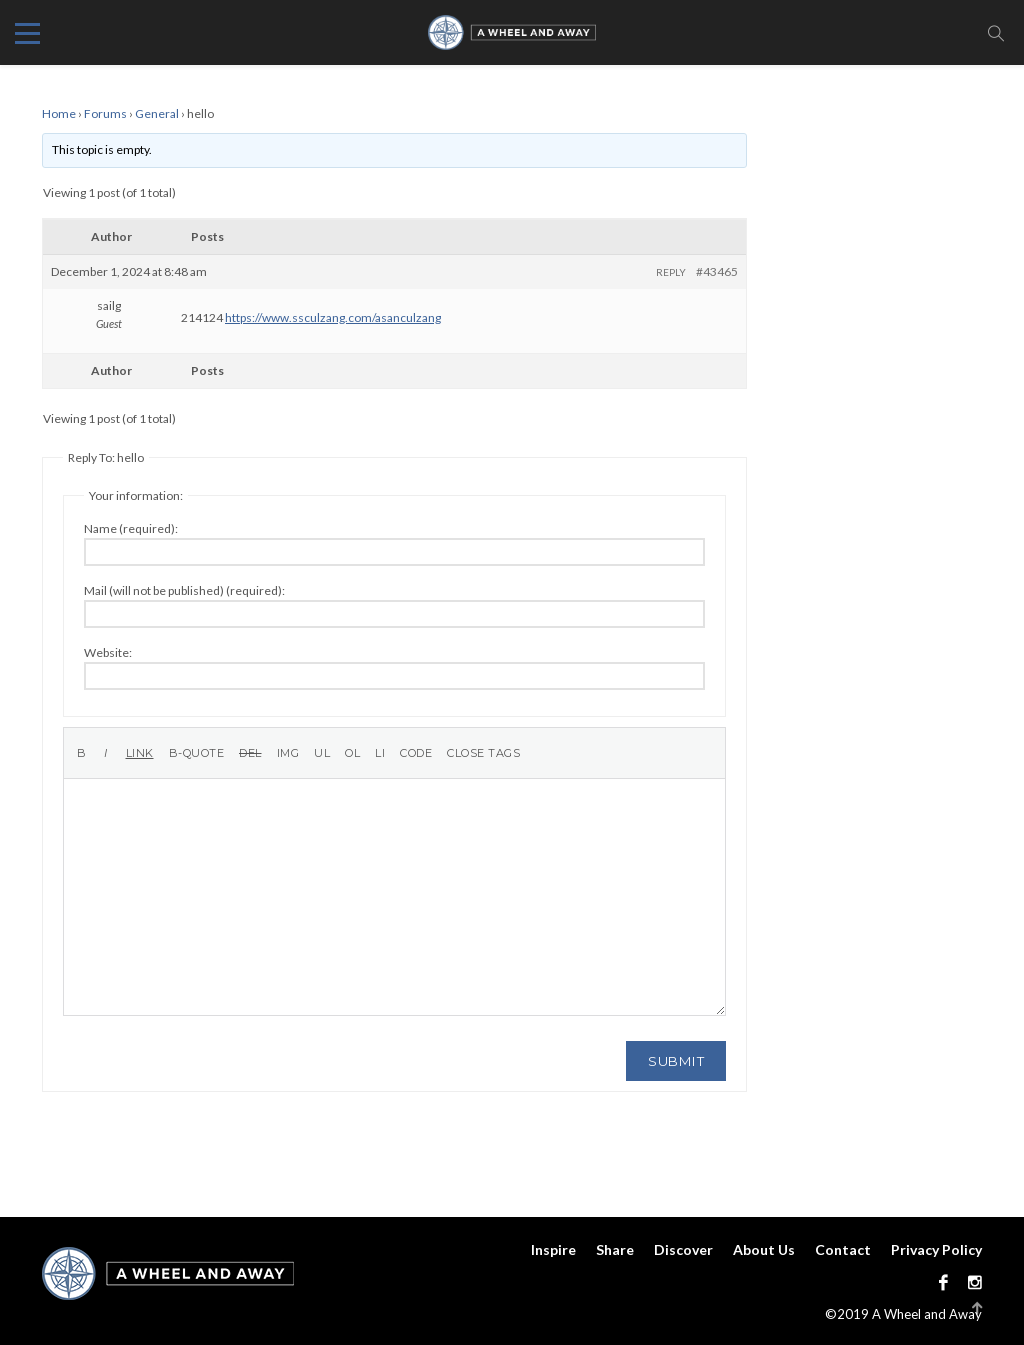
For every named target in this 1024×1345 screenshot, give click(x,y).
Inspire (553, 1249)
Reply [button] (671, 272)
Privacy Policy (936, 1249)
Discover (683, 1249)
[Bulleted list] (322, 753)
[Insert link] (140, 753)
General (157, 113)
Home (59, 113)
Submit (676, 1061)
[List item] (380, 753)
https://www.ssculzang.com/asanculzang (333, 317)
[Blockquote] (197, 753)
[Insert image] (288, 753)
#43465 (717, 271)
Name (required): (131, 528)
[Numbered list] (352, 753)
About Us (764, 1249)
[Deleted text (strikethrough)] (250, 753)
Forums (105, 113)
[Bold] (82, 753)
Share (615, 1249)
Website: (108, 652)
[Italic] (106, 753)
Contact (843, 1249)
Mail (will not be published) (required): (184, 590)
